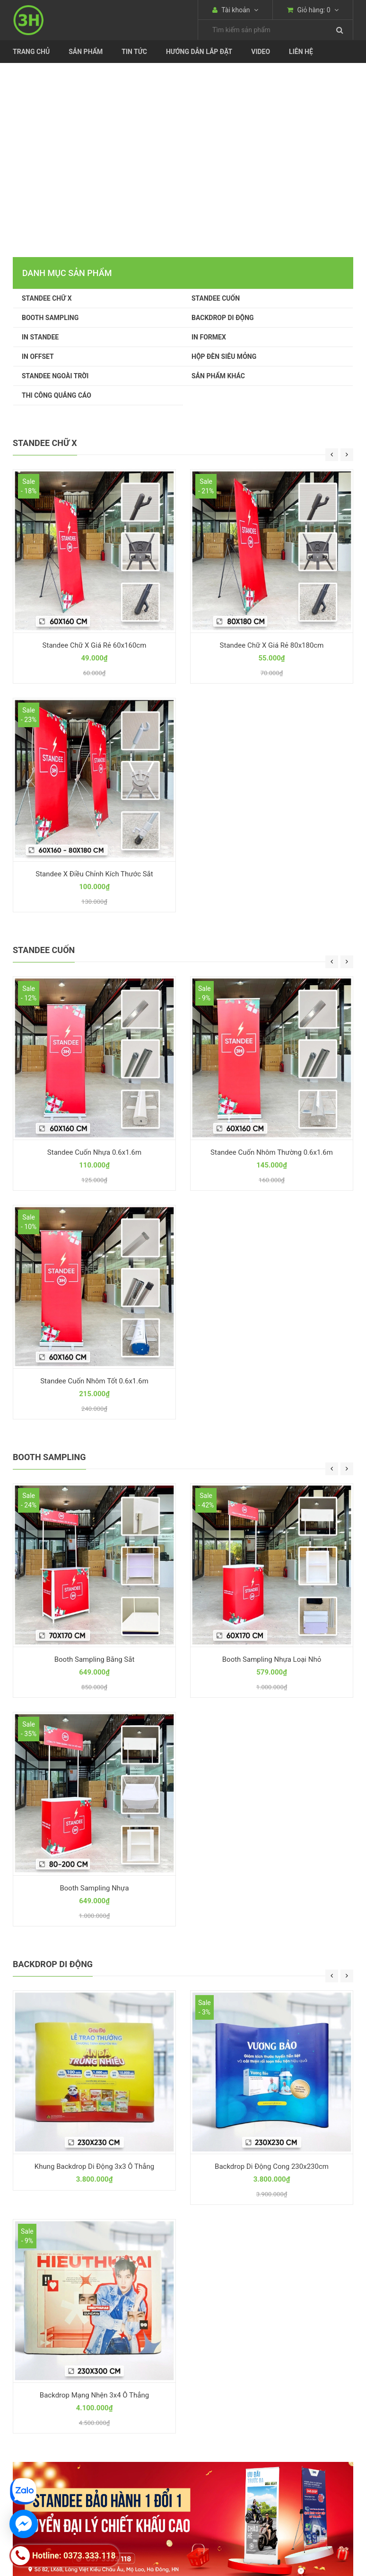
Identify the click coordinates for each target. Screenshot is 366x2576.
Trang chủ (31, 51)
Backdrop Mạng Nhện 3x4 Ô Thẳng (94, 2395)
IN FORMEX (209, 337)
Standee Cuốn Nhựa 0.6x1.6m (94, 1152)
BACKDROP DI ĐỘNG (223, 317)
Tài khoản (235, 10)
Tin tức (134, 51)
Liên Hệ (301, 51)
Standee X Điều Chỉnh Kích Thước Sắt (94, 874)
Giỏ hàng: (313, 10)
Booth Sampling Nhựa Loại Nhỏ (272, 1659)
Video (260, 51)
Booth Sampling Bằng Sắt (94, 1659)
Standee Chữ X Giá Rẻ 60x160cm (95, 645)
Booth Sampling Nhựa (94, 1888)
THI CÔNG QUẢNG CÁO (56, 395)
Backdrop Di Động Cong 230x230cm (272, 2166)
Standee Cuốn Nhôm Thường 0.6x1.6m (271, 1152)
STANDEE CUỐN (216, 298)
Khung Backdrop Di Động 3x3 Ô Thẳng (94, 2166)
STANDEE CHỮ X (47, 298)
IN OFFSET (38, 356)
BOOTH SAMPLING (50, 317)
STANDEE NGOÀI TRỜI (55, 376)
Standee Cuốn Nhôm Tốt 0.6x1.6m (94, 1381)
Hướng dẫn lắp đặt (199, 51)
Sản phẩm (86, 51)
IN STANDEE (40, 337)
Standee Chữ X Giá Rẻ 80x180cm (272, 645)
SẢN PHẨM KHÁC (218, 376)
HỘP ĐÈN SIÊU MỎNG (224, 356)
